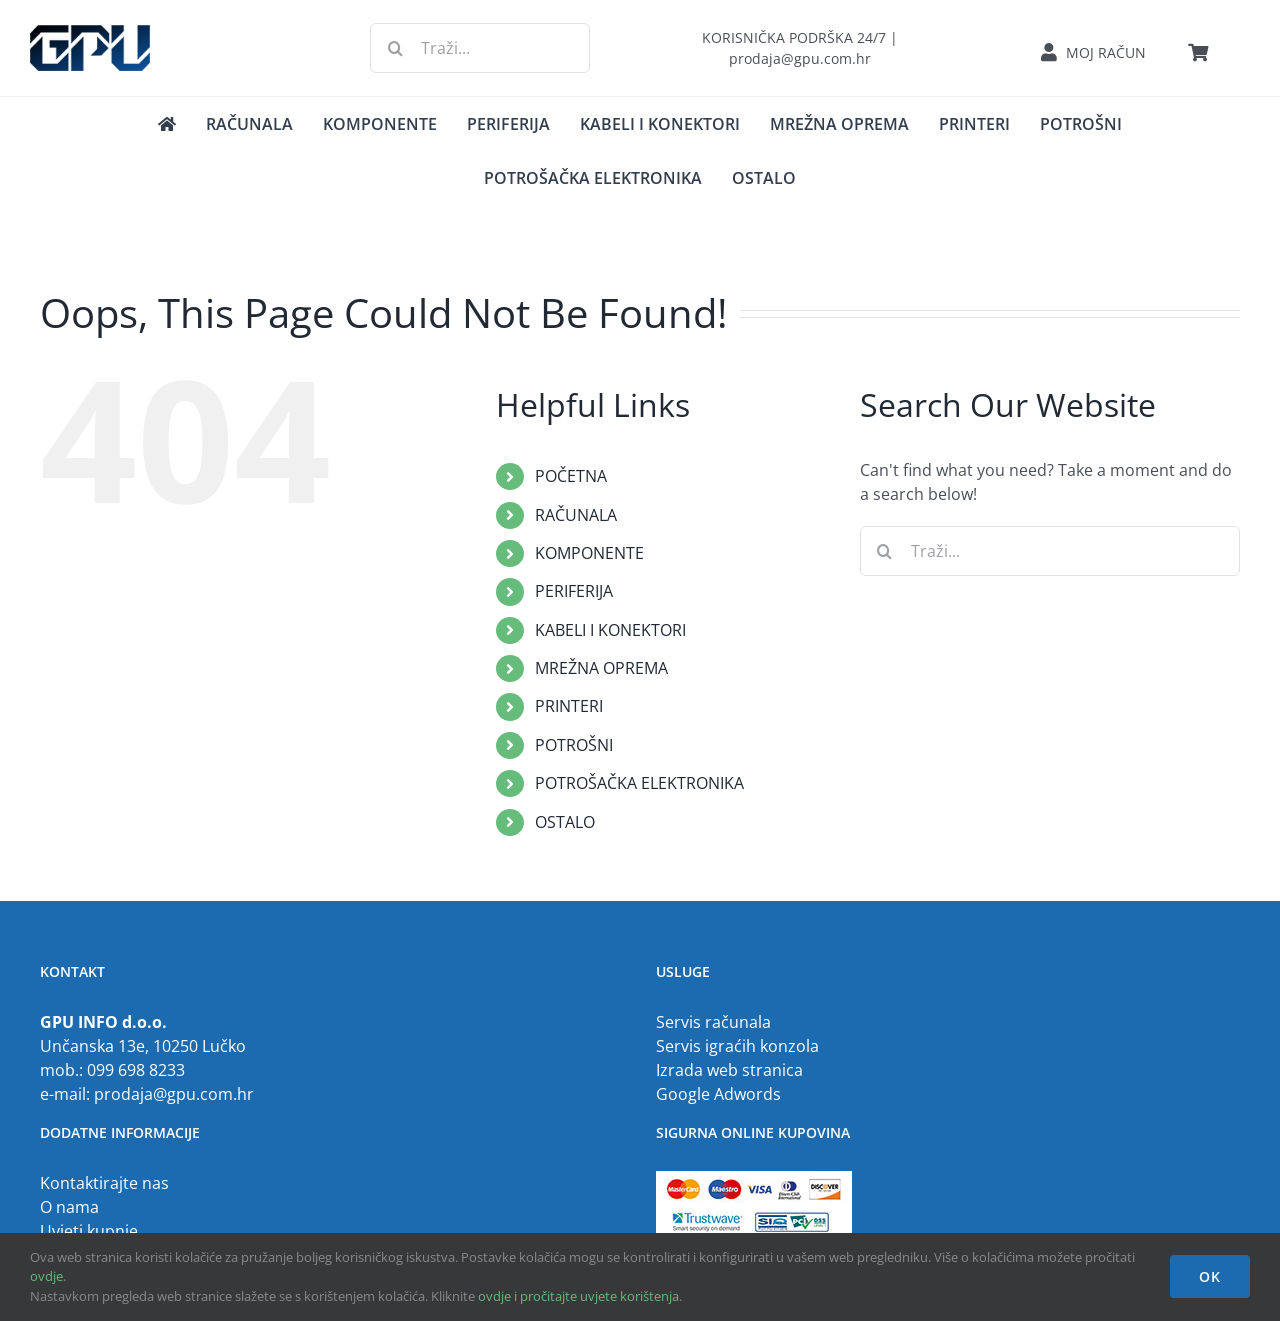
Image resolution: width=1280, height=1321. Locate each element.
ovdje (46, 1276)
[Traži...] (479, 48)
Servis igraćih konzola (737, 1046)
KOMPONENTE (589, 553)
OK (1210, 1276)
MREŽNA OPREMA (601, 668)
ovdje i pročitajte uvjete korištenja (578, 1296)
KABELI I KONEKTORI (610, 630)
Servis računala (713, 1022)
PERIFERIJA (574, 591)
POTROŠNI (574, 745)
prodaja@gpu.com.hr (174, 1094)
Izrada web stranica (729, 1070)
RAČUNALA (576, 515)
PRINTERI (569, 706)
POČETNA (571, 476)
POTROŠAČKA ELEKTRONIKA (639, 783)
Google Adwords (718, 1094)
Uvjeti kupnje (89, 1231)
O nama (69, 1207)
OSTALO (565, 822)
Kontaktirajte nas (104, 1183)
